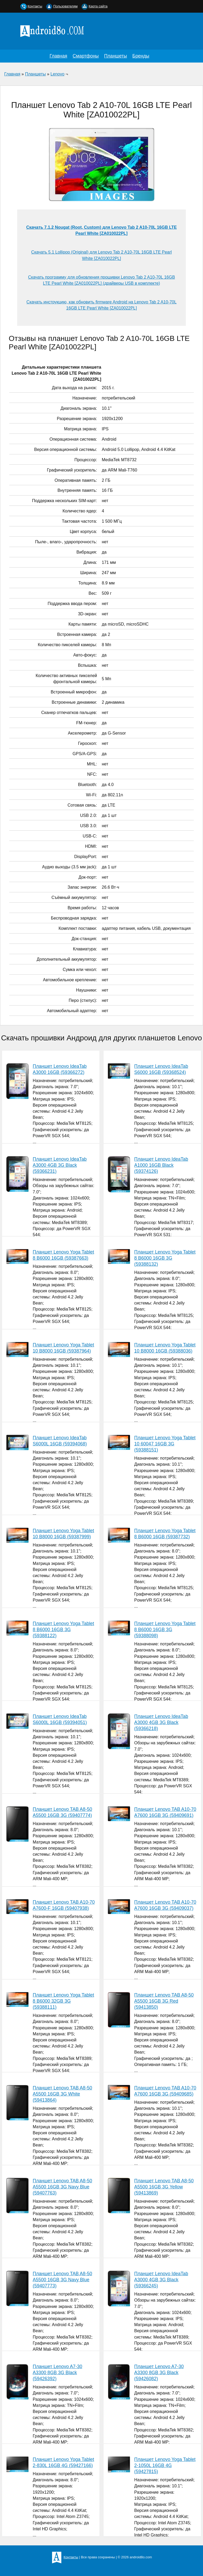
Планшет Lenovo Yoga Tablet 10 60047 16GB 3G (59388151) (165, 1444)
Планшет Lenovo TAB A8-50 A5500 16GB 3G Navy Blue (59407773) (62, 2279)
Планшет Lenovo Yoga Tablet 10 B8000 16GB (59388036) (165, 1348)
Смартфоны (86, 56)
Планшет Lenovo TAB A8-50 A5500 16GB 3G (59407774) (62, 1812)
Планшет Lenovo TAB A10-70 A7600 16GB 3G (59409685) (165, 2091)
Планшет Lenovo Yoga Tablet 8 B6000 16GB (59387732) (165, 1533)
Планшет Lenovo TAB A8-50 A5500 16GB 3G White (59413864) (62, 2094)
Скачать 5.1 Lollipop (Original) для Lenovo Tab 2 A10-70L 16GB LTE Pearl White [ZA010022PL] (101, 255)
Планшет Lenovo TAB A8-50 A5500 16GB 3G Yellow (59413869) (164, 2187)
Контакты (34, 6)
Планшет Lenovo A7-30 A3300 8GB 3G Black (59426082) (159, 2372)
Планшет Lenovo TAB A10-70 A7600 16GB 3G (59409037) (165, 1905)
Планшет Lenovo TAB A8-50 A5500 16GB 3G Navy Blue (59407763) (62, 2187)
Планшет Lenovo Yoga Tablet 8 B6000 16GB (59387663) (63, 1255)
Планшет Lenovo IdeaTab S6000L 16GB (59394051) (60, 1719)
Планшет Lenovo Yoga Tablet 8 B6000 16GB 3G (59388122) (63, 1629)
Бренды (140, 56)
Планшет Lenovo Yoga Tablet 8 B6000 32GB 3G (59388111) (63, 2001)
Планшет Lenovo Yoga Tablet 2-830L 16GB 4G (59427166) (63, 2462)
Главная (58, 56)
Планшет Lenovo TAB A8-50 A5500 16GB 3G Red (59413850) (164, 2001)
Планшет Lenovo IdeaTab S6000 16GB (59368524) (161, 1069)
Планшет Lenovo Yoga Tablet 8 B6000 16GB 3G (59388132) (165, 1258)
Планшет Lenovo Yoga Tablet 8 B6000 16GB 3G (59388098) (165, 1629)
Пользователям (65, 6)
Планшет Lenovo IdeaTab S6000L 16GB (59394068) (60, 1440)
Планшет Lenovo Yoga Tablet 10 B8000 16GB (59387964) (63, 1348)
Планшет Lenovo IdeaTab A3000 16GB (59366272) (60, 1069)
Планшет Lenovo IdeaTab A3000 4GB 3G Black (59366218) (161, 1722)
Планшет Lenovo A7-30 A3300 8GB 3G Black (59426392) (57, 2372)
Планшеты (115, 56)
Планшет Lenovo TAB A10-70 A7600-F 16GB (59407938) (64, 1905)
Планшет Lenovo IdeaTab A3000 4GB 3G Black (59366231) (60, 1165)
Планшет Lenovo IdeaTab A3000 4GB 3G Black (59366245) (161, 2279)
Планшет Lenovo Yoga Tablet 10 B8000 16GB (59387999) (63, 1533)
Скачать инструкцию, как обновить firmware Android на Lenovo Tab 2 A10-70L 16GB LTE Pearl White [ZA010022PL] (101, 305)
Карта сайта (98, 6)
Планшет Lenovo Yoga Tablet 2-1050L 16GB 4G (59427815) (165, 2465)
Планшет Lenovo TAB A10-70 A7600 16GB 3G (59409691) (165, 1812)
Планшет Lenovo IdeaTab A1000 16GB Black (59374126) (161, 1165)
